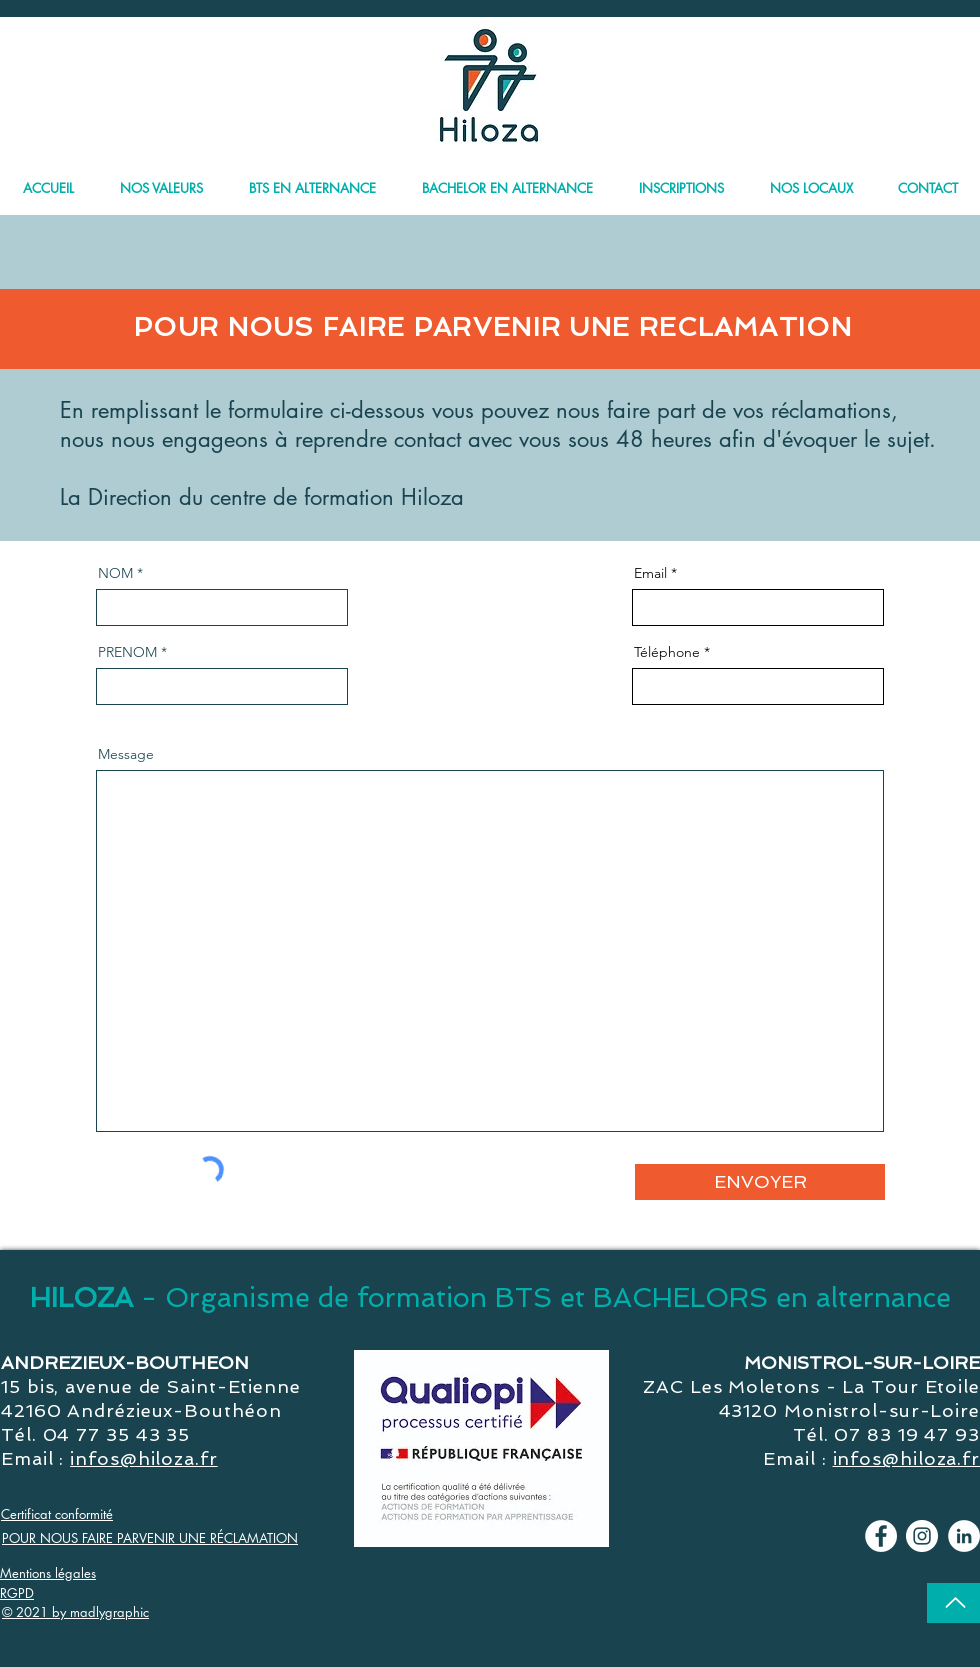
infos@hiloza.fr (144, 1458)
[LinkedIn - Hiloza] (964, 1536)
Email (650, 573)
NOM (115, 573)
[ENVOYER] (760, 1182)
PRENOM (127, 652)
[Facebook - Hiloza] (881, 1536)
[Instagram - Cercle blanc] (922, 1536)
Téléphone (667, 652)
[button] (507, 179)
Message (126, 754)
